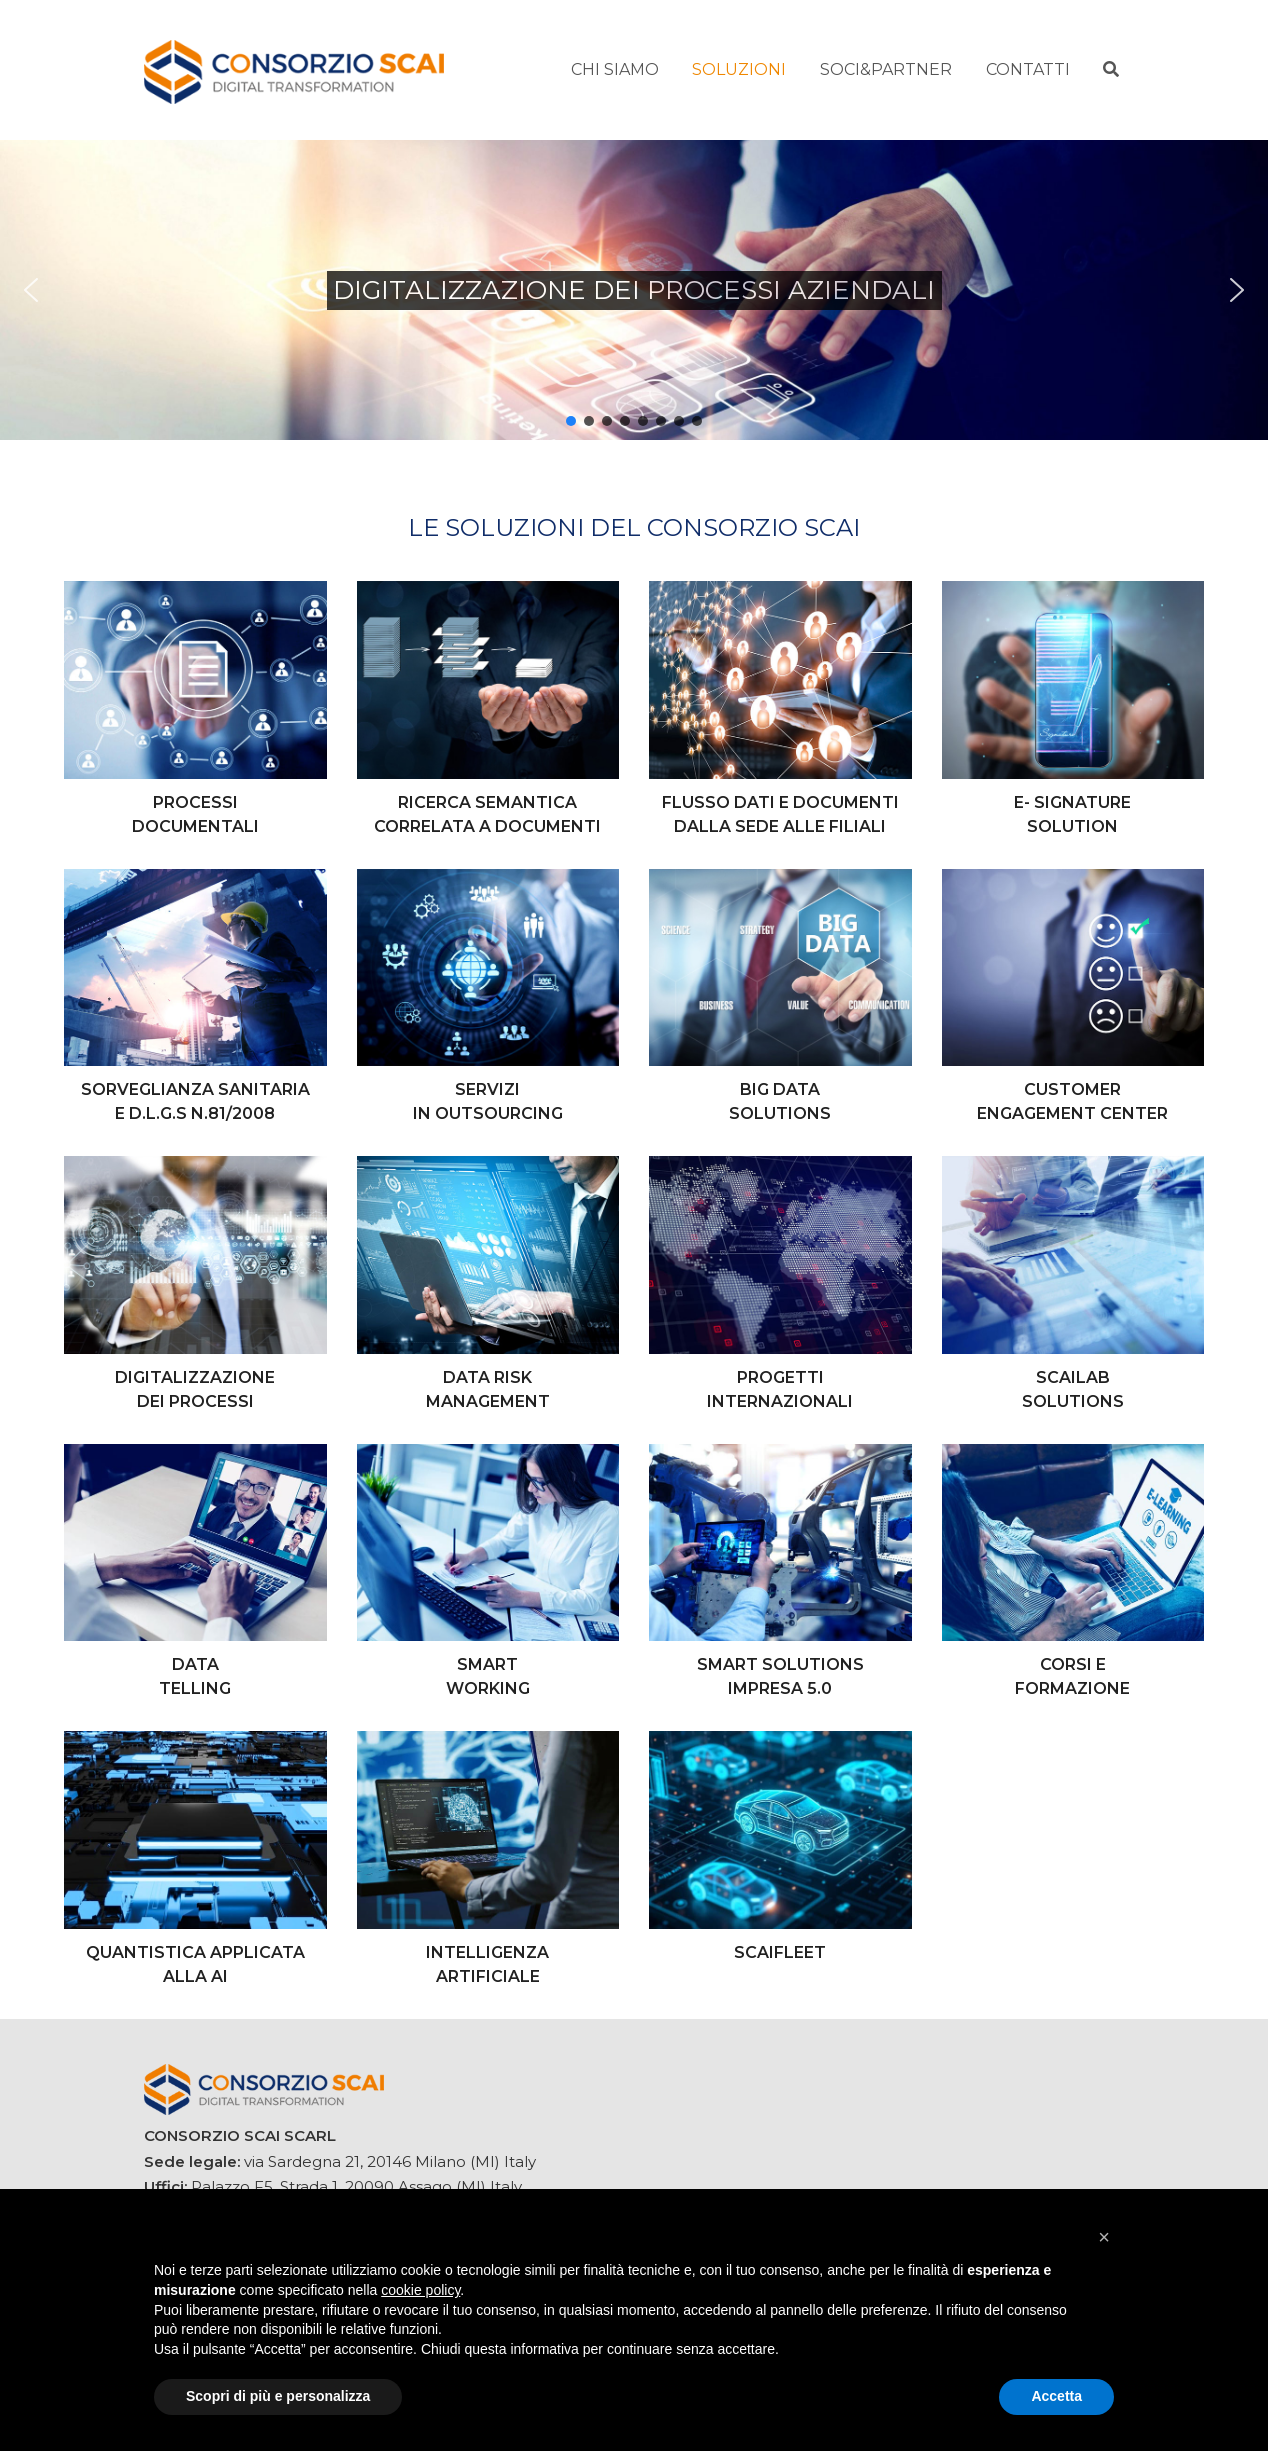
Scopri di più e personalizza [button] (278, 2396)
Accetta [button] (1056, 2396)
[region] (634, 290)
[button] (31, 290)
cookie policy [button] (420, 2290)
